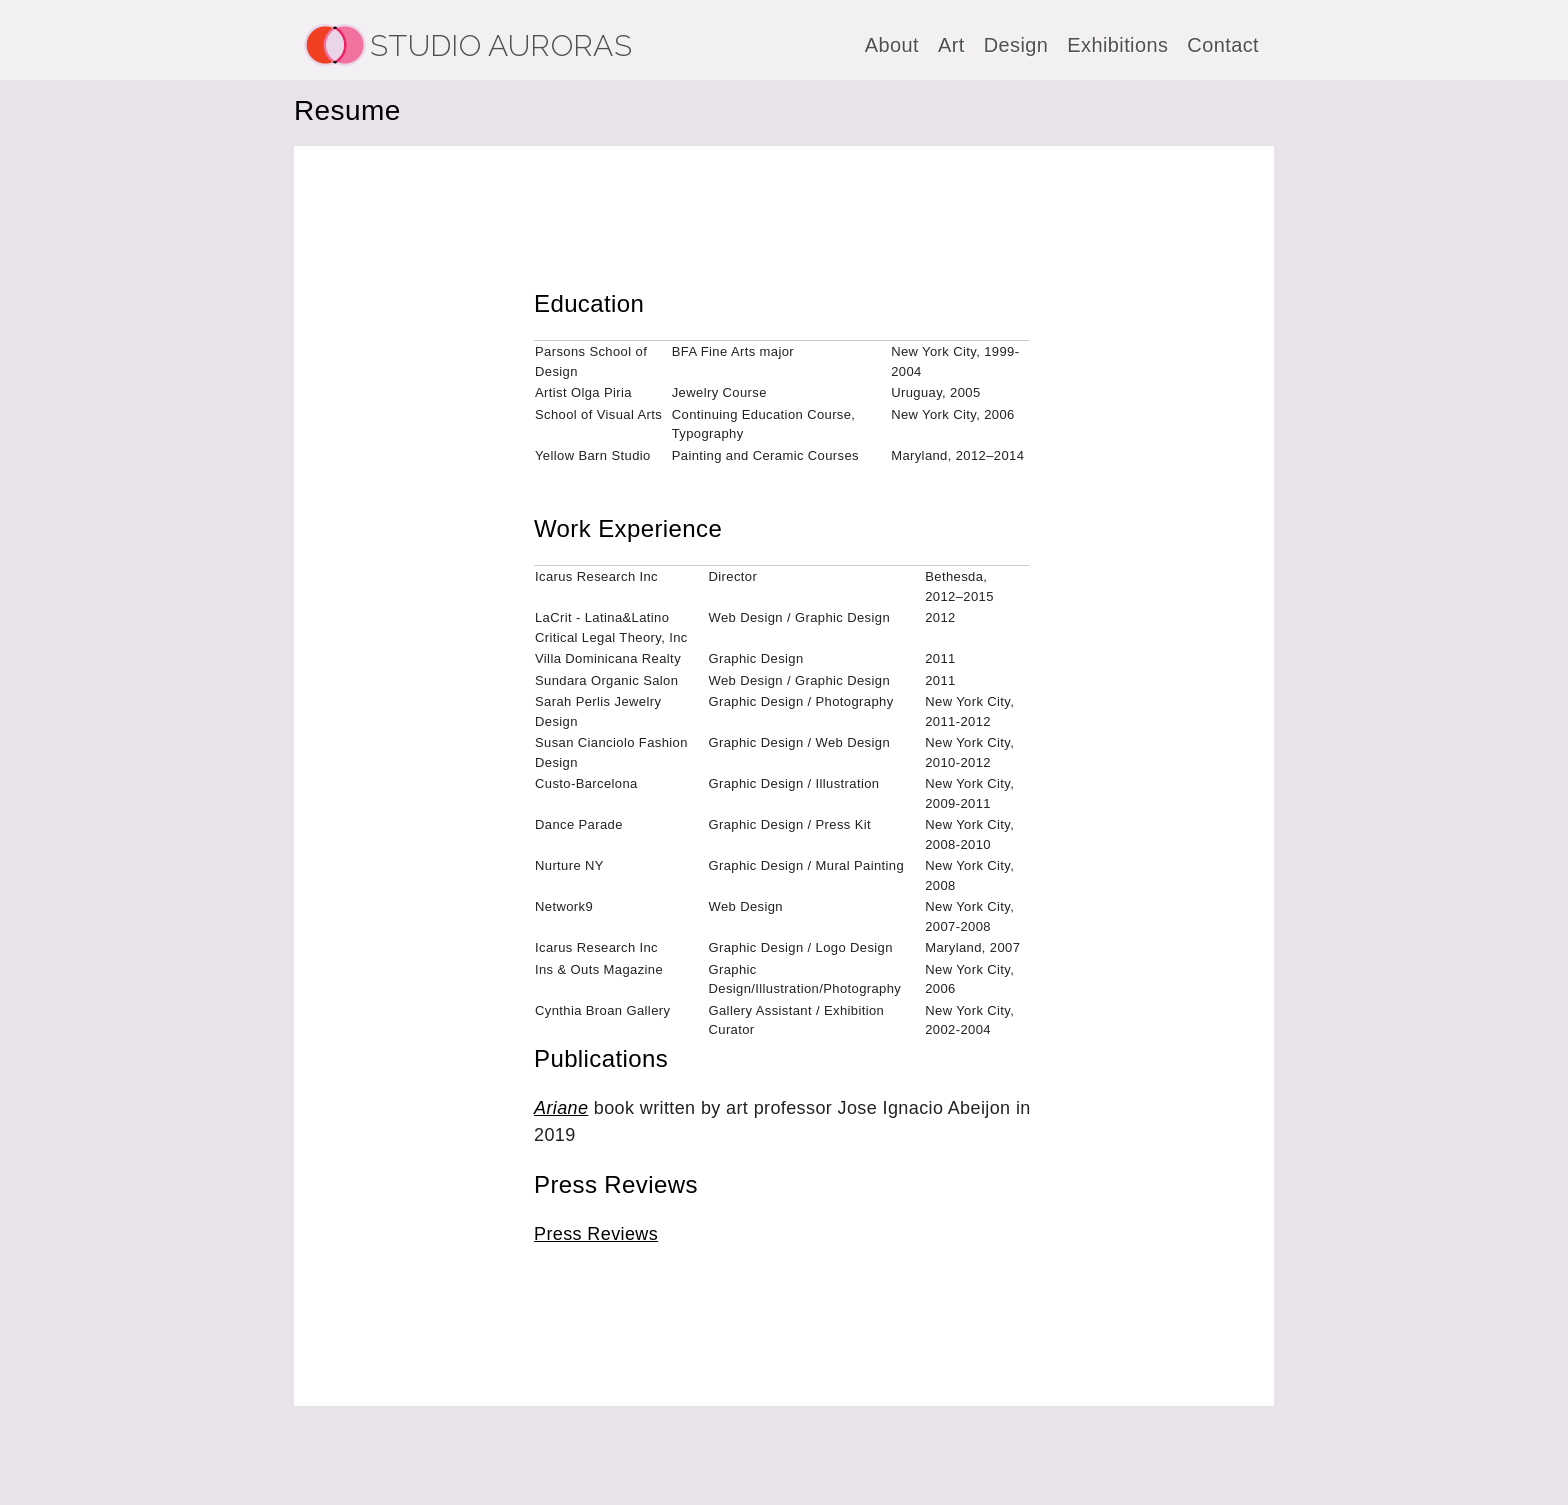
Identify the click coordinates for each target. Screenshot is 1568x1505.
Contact (1223, 45)
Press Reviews (596, 1234)
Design (1016, 45)
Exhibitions (1117, 45)
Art (951, 45)
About (892, 45)
